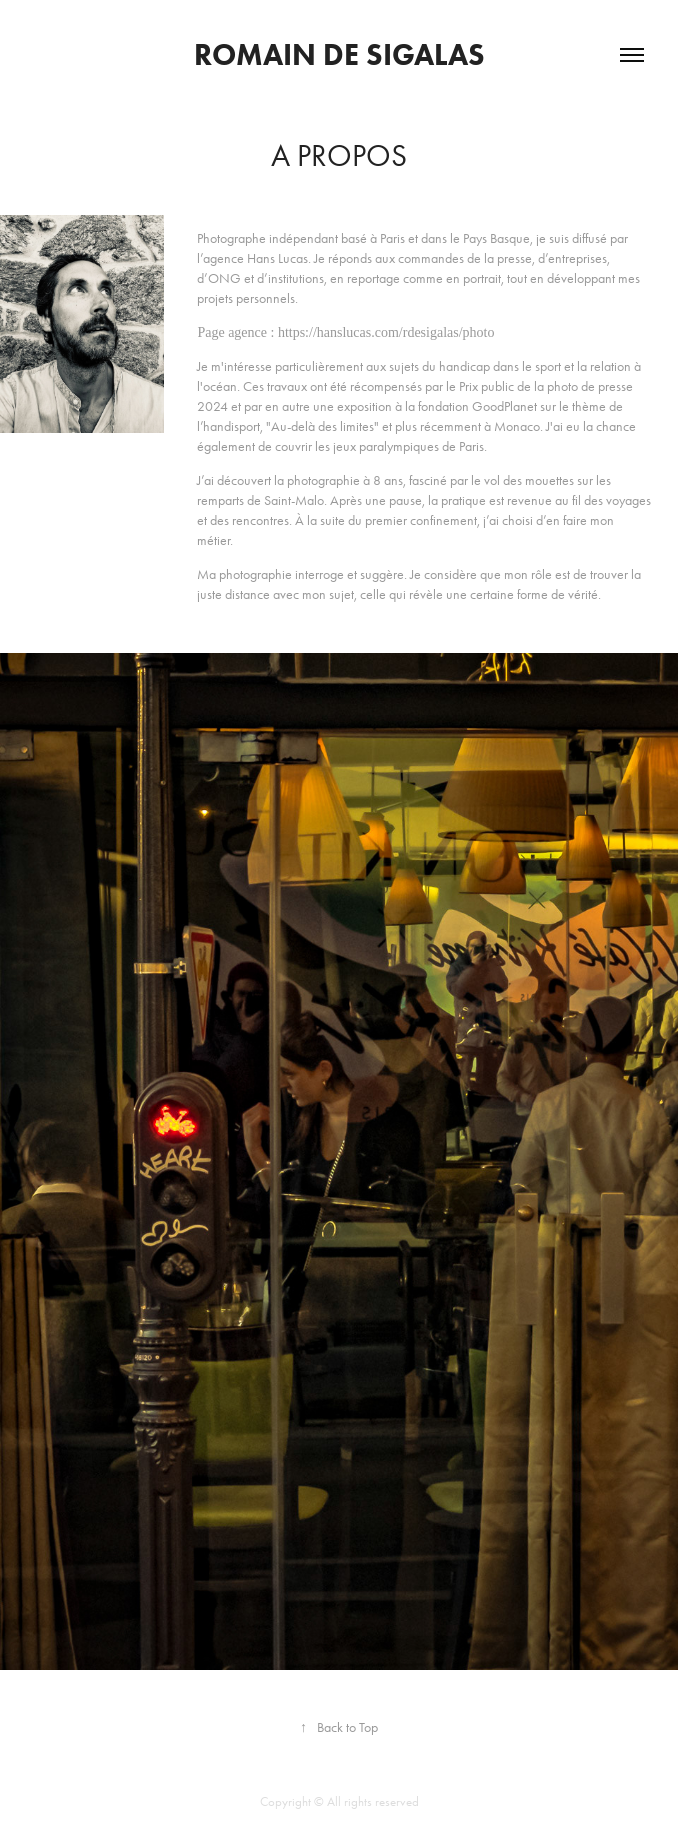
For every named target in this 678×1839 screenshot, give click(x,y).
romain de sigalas (339, 54)
